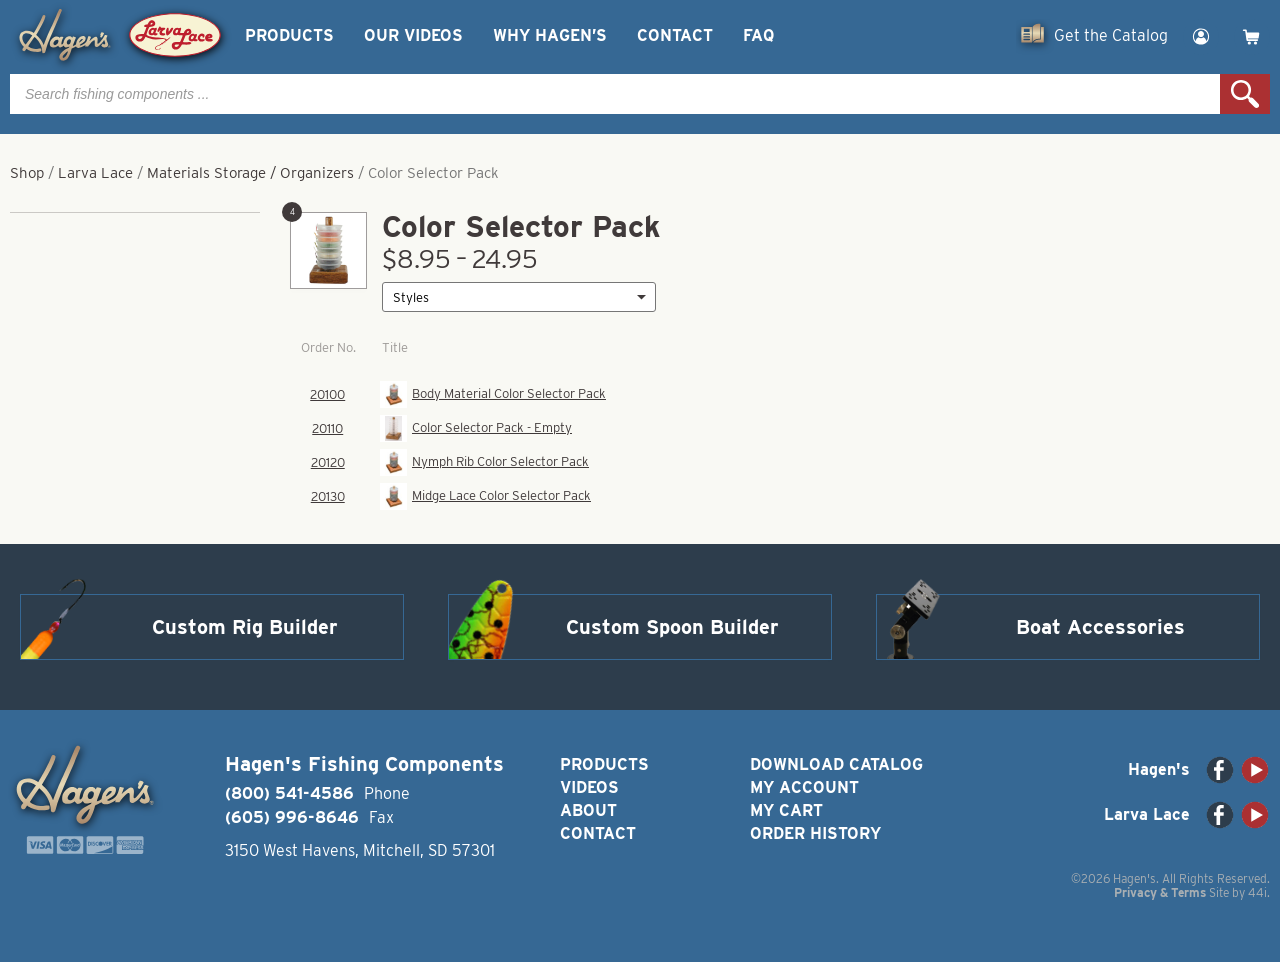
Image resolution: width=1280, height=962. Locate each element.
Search (1245, 94)
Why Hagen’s (550, 35)
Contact (675, 35)
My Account (804, 787)
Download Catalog (836, 764)
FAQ (758, 35)
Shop (27, 173)
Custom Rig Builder (245, 627)
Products (289, 35)
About (588, 810)
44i (1257, 892)
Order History (815, 833)
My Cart (786, 810)
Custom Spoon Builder (672, 627)
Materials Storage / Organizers (250, 173)
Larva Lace (95, 173)
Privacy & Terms (1160, 892)
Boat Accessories (1100, 627)
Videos (589, 787)
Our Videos (413, 35)
